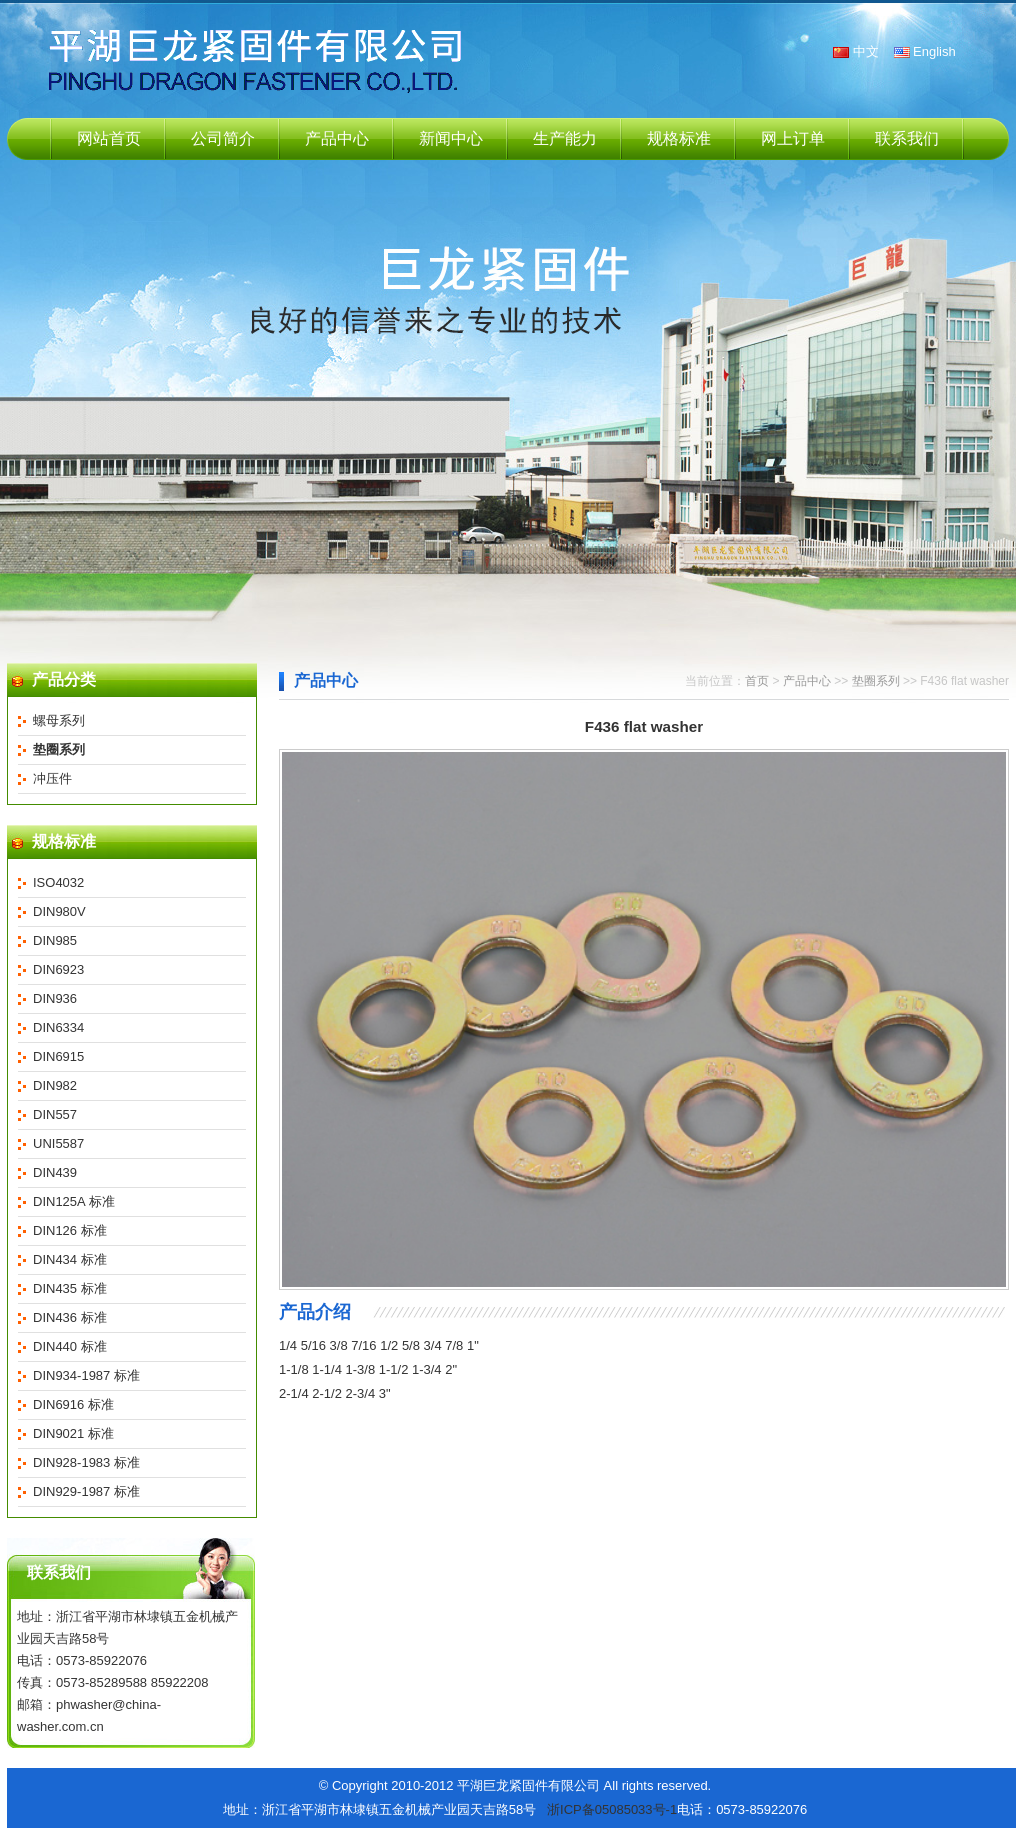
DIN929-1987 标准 (86, 1491)
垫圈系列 (877, 681)
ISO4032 (58, 882)
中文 (866, 51)
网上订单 (793, 138)
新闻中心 (451, 138)
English (934, 51)
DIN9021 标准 (73, 1433)
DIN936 (55, 998)
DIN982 (55, 1085)
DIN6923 (58, 969)
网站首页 (109, 138)
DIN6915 (58, 1056)
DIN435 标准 (70, 1288)
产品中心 (337, 138)
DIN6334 (58, 1027)
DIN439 (55, 1172)
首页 (757, 681)
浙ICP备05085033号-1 (612, 1809)
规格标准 (679, 138)
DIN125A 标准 (74, 1201)
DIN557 (55, 1114)
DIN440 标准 (70, 1346)
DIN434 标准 (70, 1259)
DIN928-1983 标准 (86, 1462)
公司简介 (223, 138)
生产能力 (565, 138)
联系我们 (907, 138)
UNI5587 (58, 1143)
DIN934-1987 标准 (86, 1375)
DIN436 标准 (70, 1317)
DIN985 (55, 940)
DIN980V (59, 911)
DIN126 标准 (70, 1230)
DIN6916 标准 (73, 1404)
